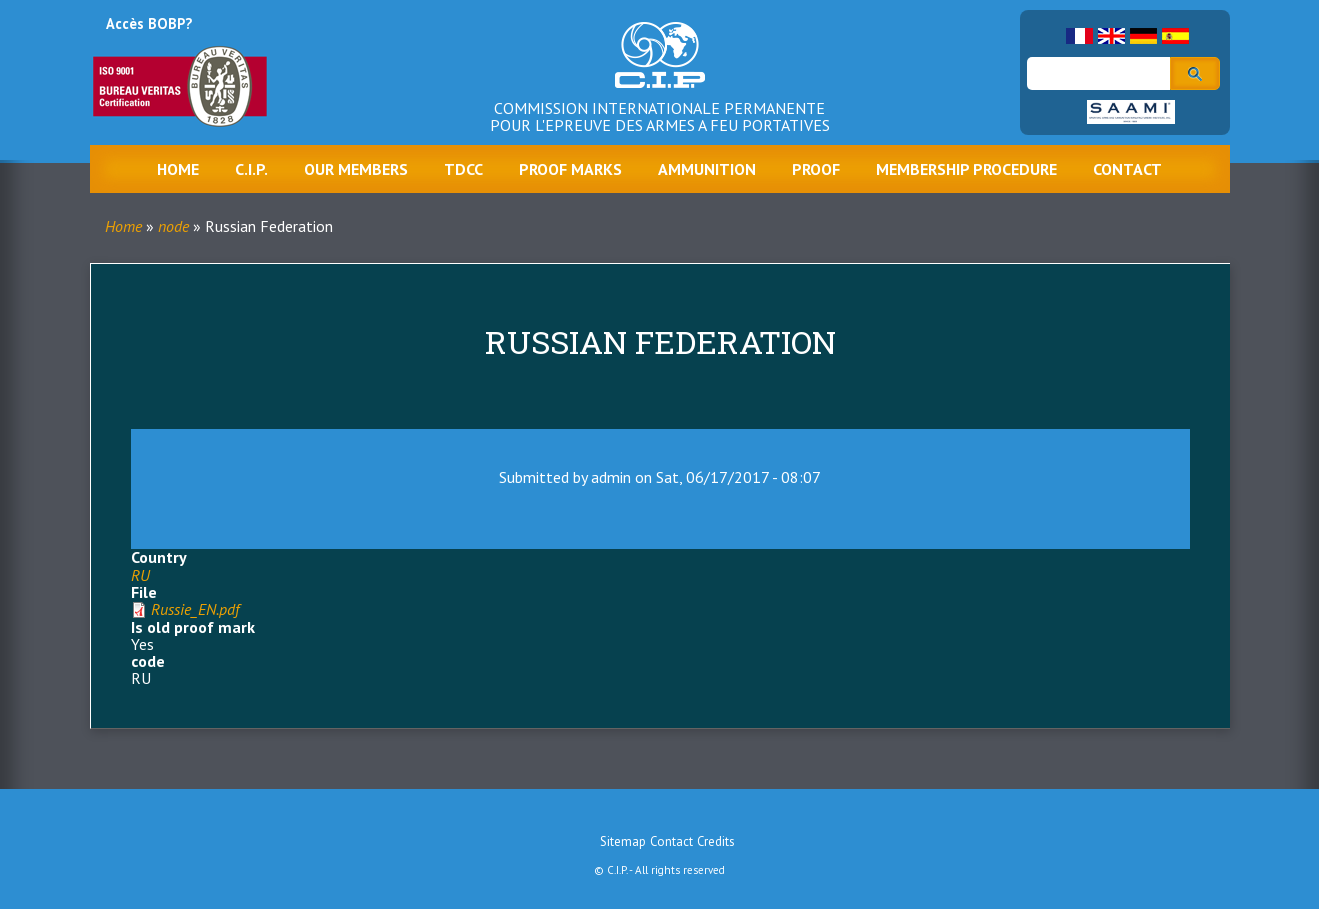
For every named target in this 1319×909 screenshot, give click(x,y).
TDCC (463, 169)
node (173, 226)
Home (178, 169)
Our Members (356, 169)
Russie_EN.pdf (195, 609)
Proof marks (570, 169)
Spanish (1175, 36)
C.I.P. (251, 169)
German (1143, 36)
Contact (1127, 169)
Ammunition (707, 169)
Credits (716, 841)
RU (140, 575)
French (1079, 36)
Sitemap (623, 841)
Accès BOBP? (149, 23)
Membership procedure (966, 169)
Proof (816, 169)
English (1111, 36)
